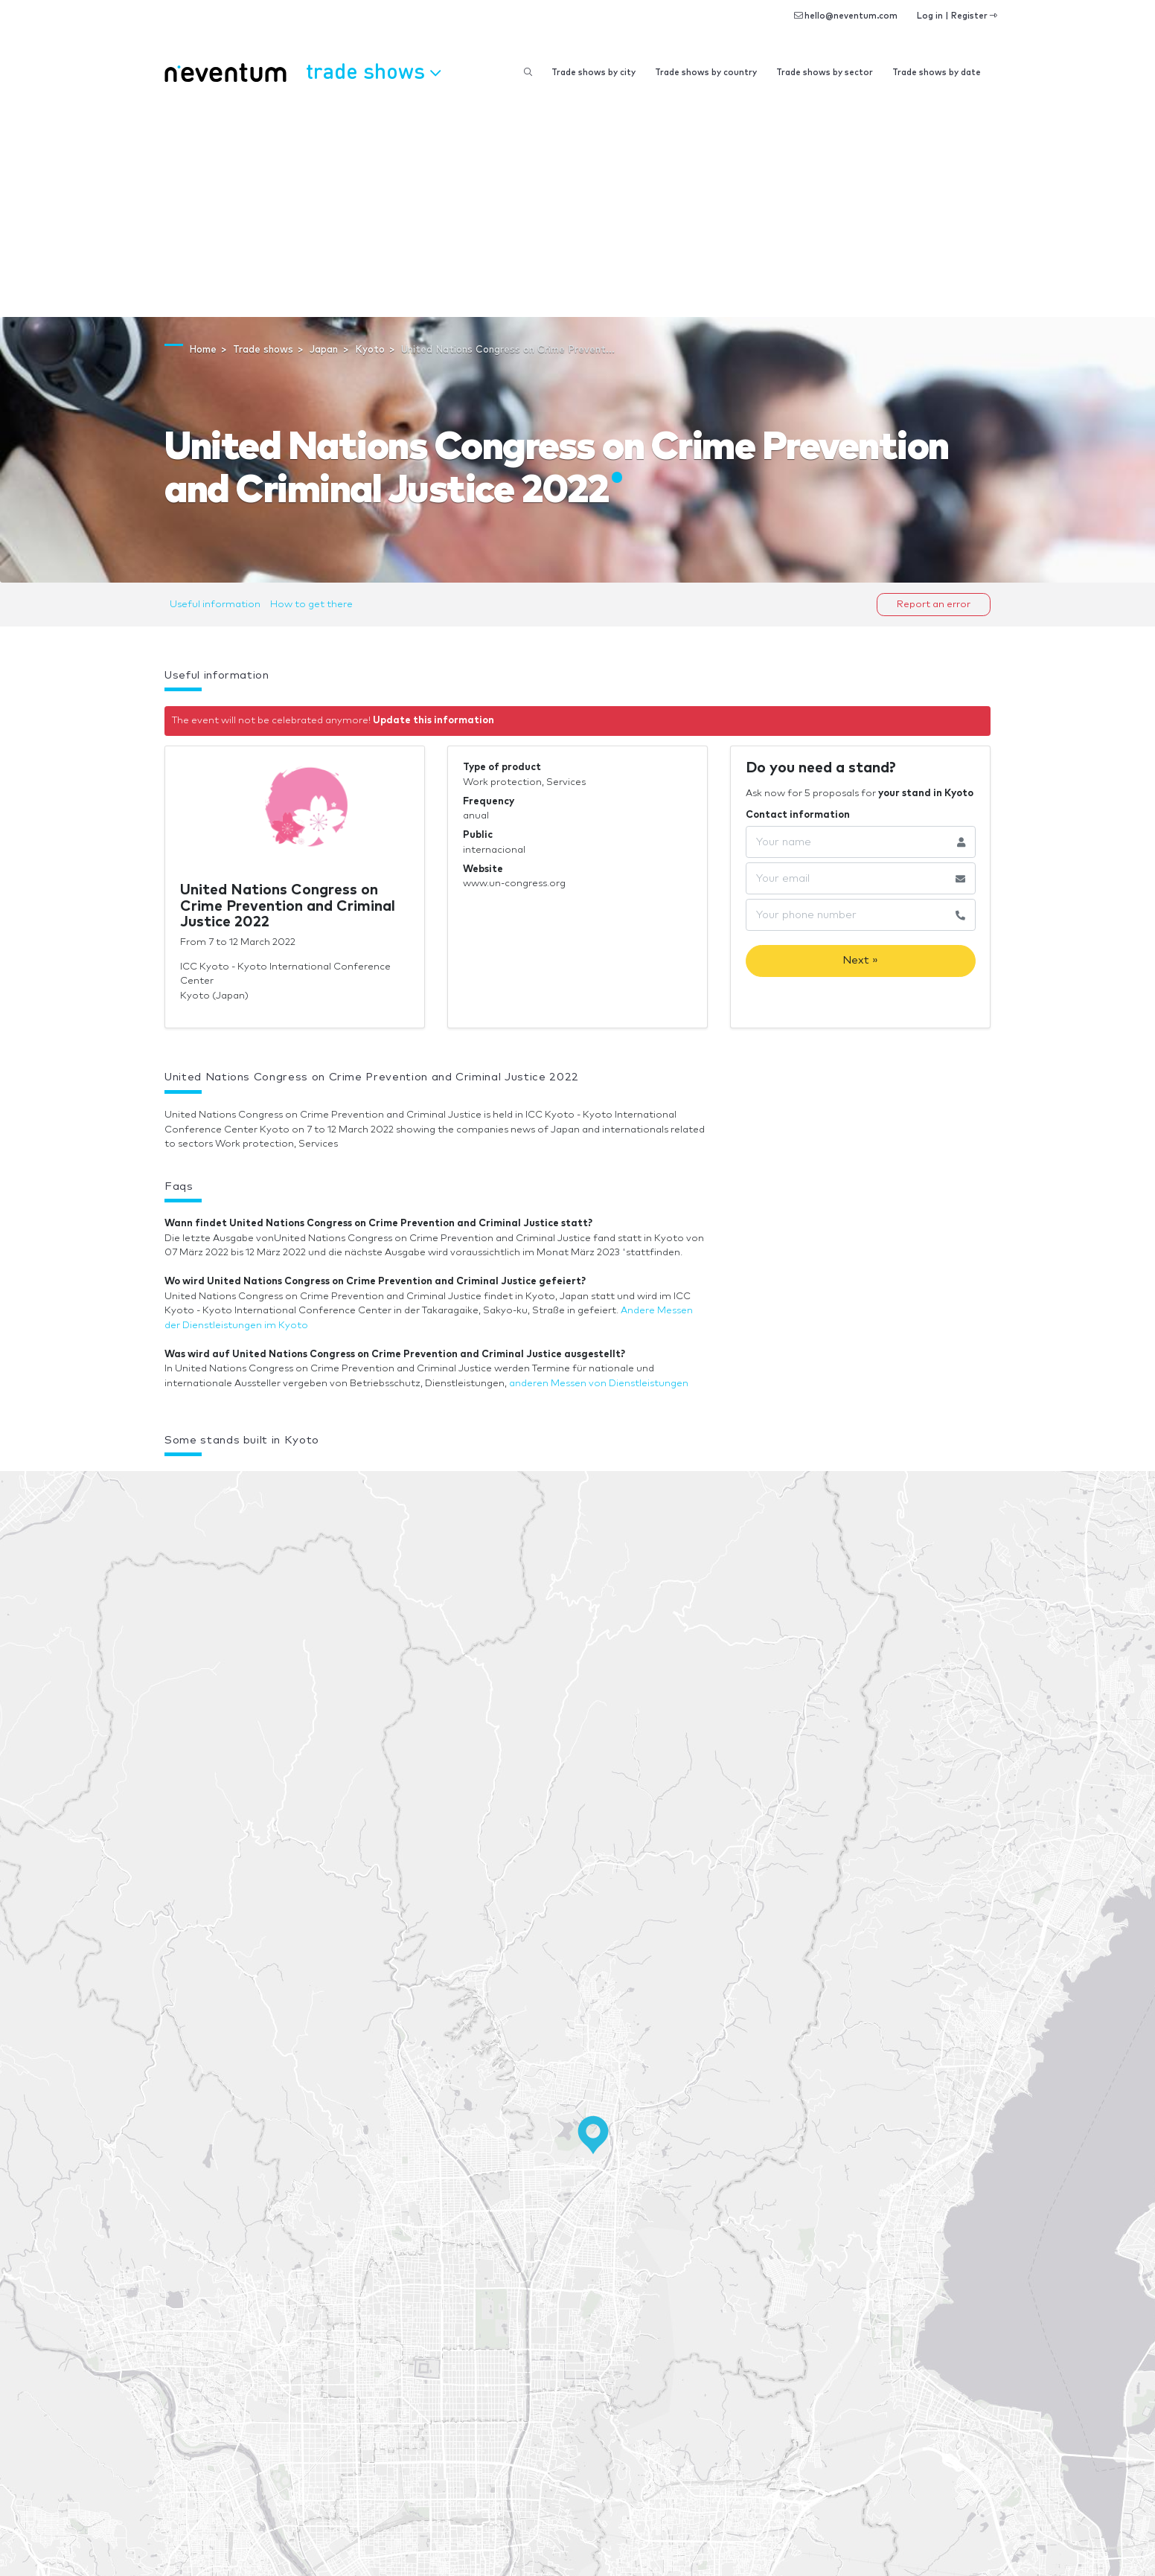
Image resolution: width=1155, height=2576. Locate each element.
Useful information (215, 604)
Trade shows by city (593, 72)
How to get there (311, 604)
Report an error (933, 604)
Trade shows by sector (824, 72)
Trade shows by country (706, 72)
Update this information (433, 720)
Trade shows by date (936, 72)
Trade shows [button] (373, 71)
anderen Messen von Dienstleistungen (598, 1383)
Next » (860, 960)
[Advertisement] (577, 205)
